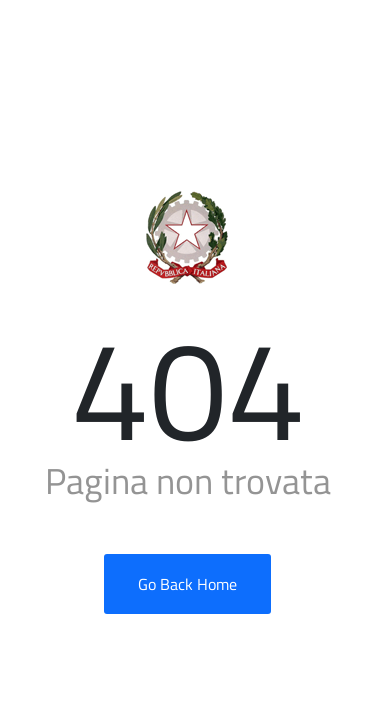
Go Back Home (187, 584)
